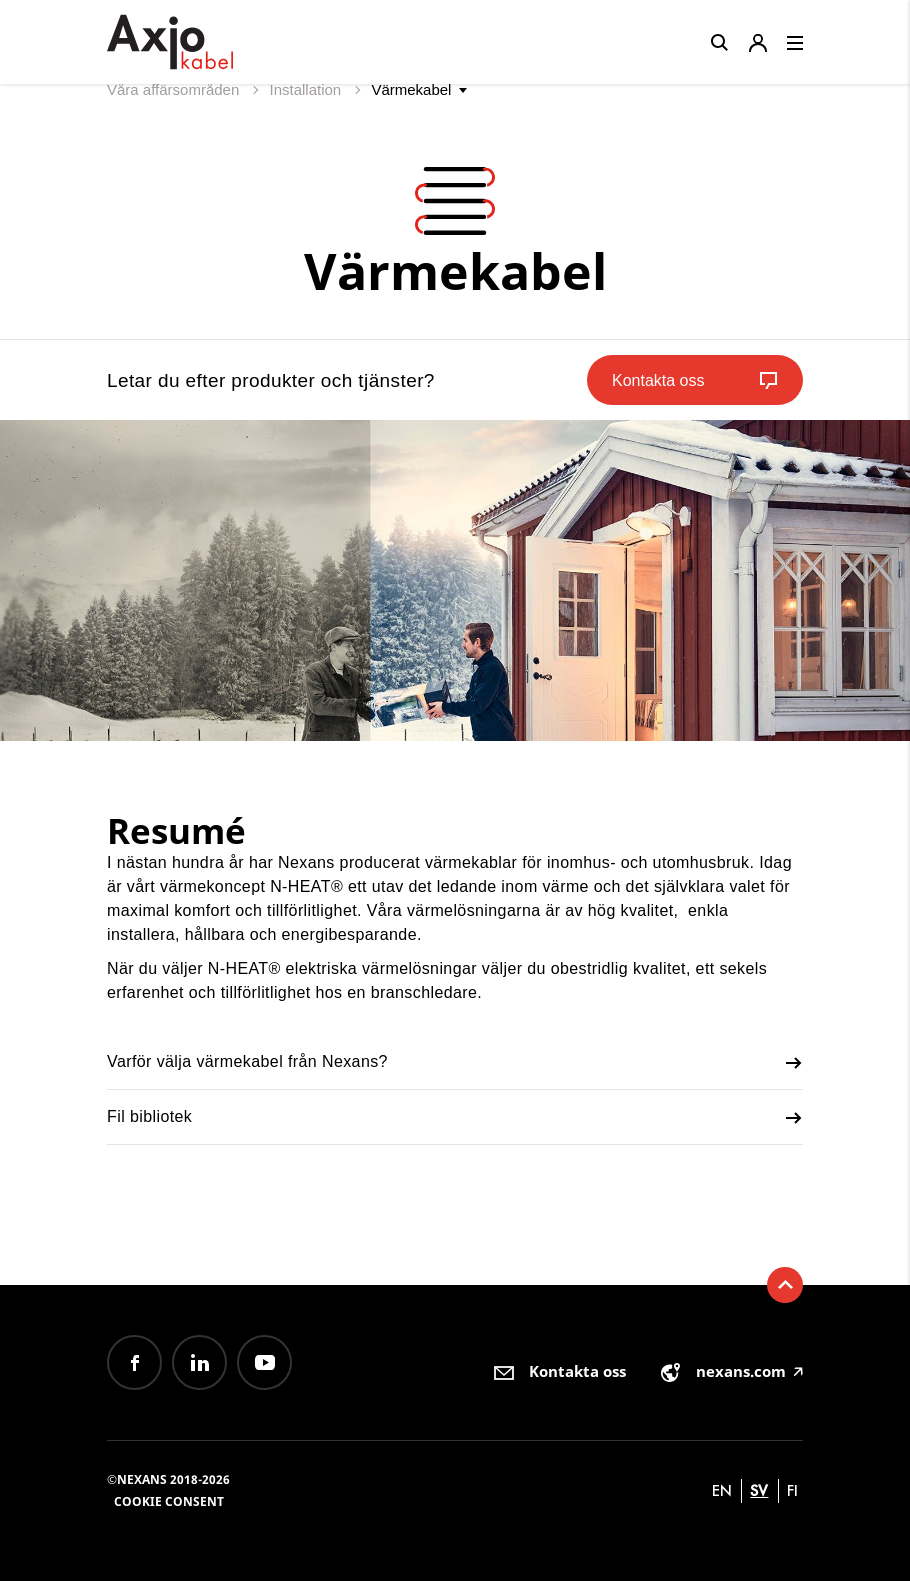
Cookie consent (169, 1501)
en (722, 1490)
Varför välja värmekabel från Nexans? (455, 1063)
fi (792, 1490)
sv (759, 1490)
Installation (307, 89)
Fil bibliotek (455, 1118)
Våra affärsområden (175, 89)
